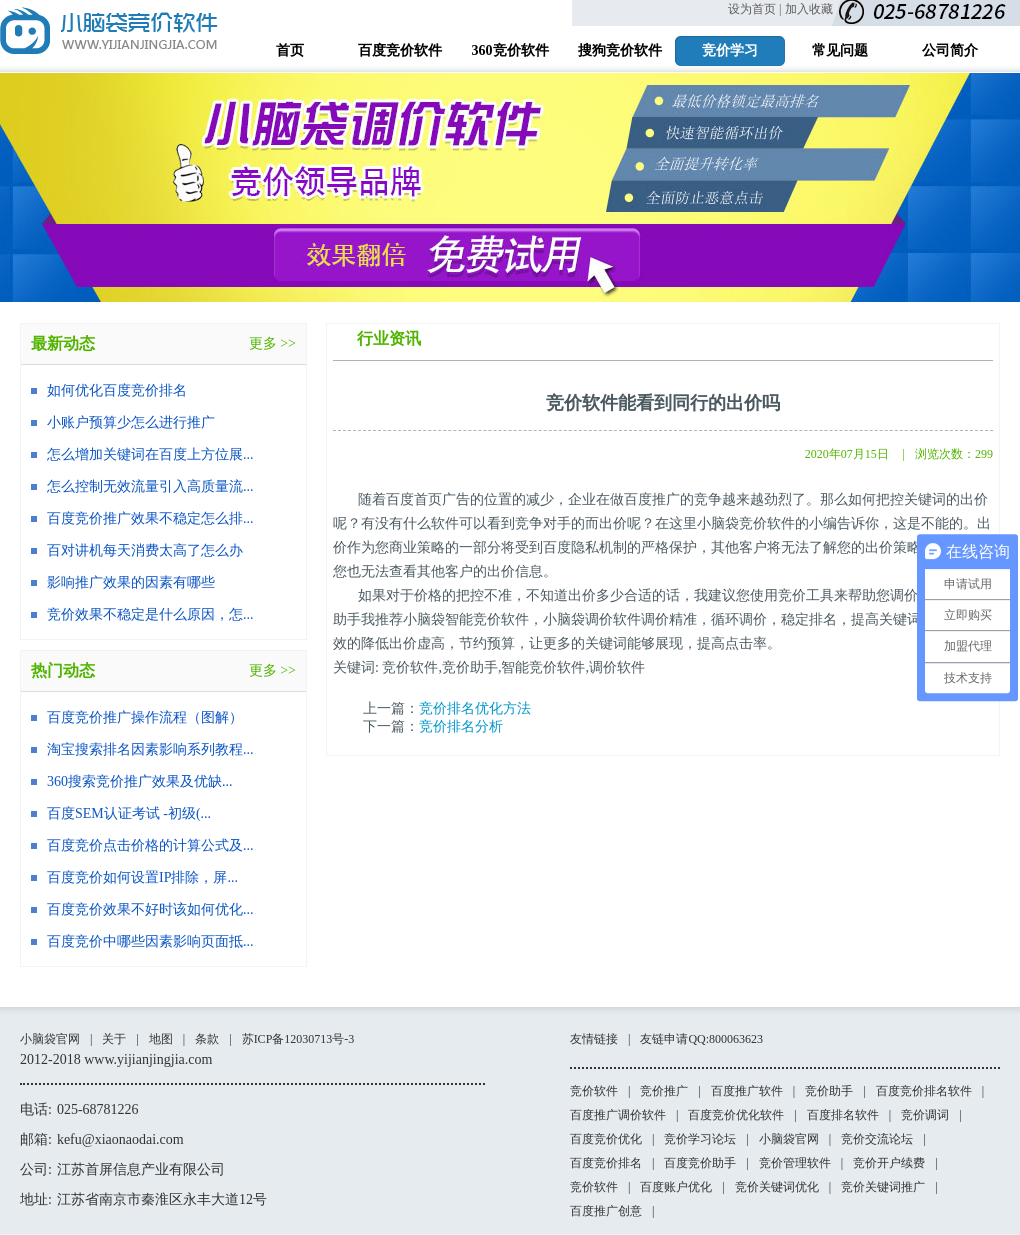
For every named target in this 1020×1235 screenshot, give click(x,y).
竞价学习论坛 (700, 1139)
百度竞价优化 (606, 1139)
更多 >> (272, 343)
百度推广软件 (747, 1091)
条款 (207, 1039)
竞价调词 (925, 1115)
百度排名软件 (843, 1115)
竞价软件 (594, 1091)
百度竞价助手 (700, 1163)
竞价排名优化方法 (475, 708)
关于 (114, 1039)
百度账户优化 (676, 1187)
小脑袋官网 (50, 1039)
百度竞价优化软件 (736, 1115)
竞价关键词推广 (883, 1187)
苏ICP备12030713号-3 (298, 1039)
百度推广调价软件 (618, 1115)
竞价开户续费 (889, 1163)
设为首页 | (754, 9)
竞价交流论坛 (877, 1139)
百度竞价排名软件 (924, 1091)
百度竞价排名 (606, 1163)
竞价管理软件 (795, 1163)
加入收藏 (809, 9)
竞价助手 (829, 1091)
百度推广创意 (606, 1211)
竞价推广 (664, 1091)
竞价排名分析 (461, 726)
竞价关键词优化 (777, 1187)
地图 (161, 1039)
